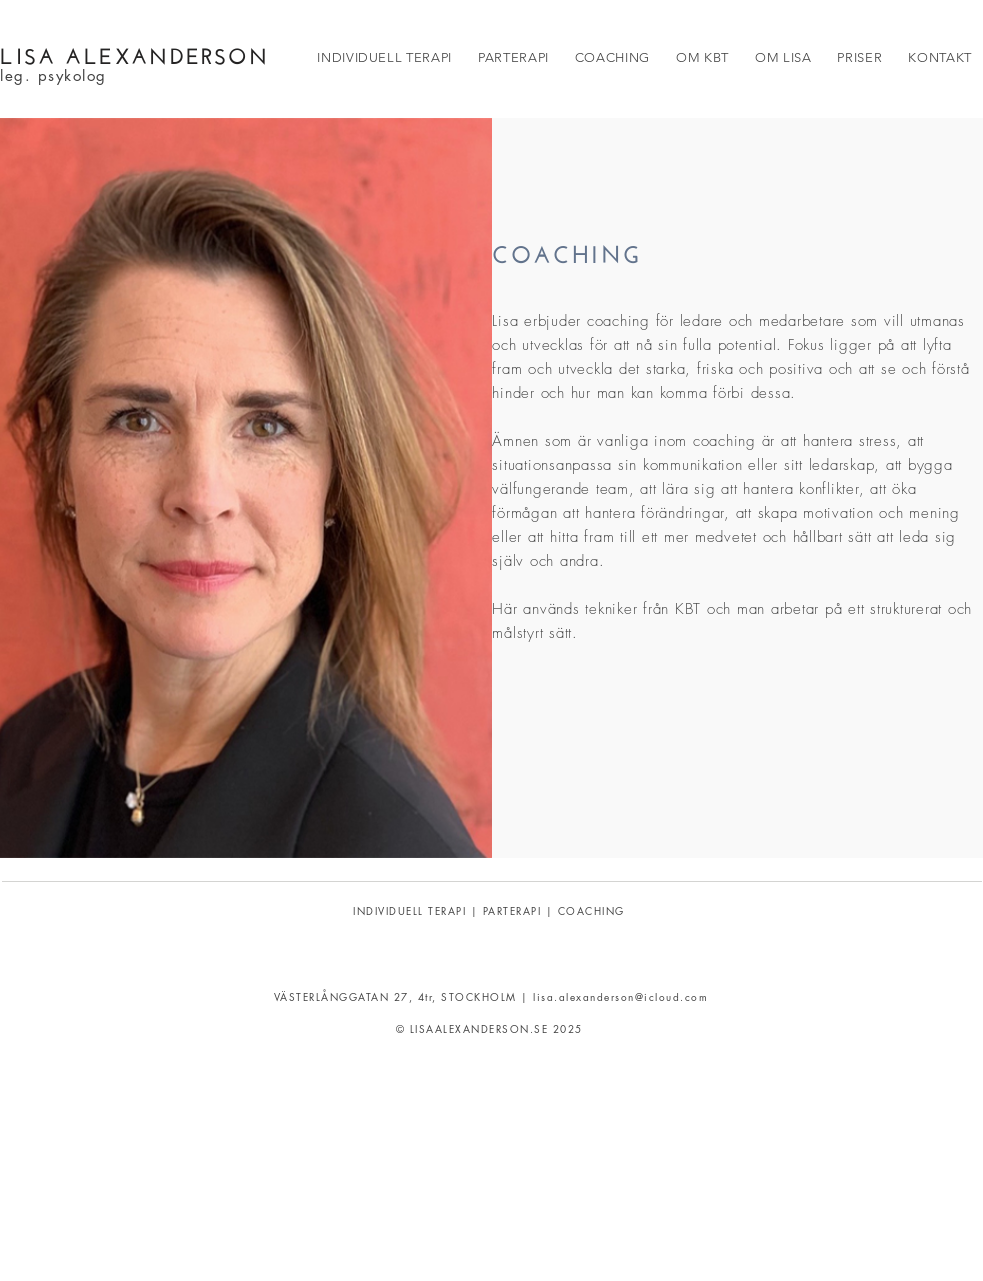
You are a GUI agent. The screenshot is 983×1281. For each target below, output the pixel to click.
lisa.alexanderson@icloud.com (620, 996)
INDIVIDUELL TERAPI (409, 910)
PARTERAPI (512, 910)
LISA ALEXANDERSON (134, 53)
